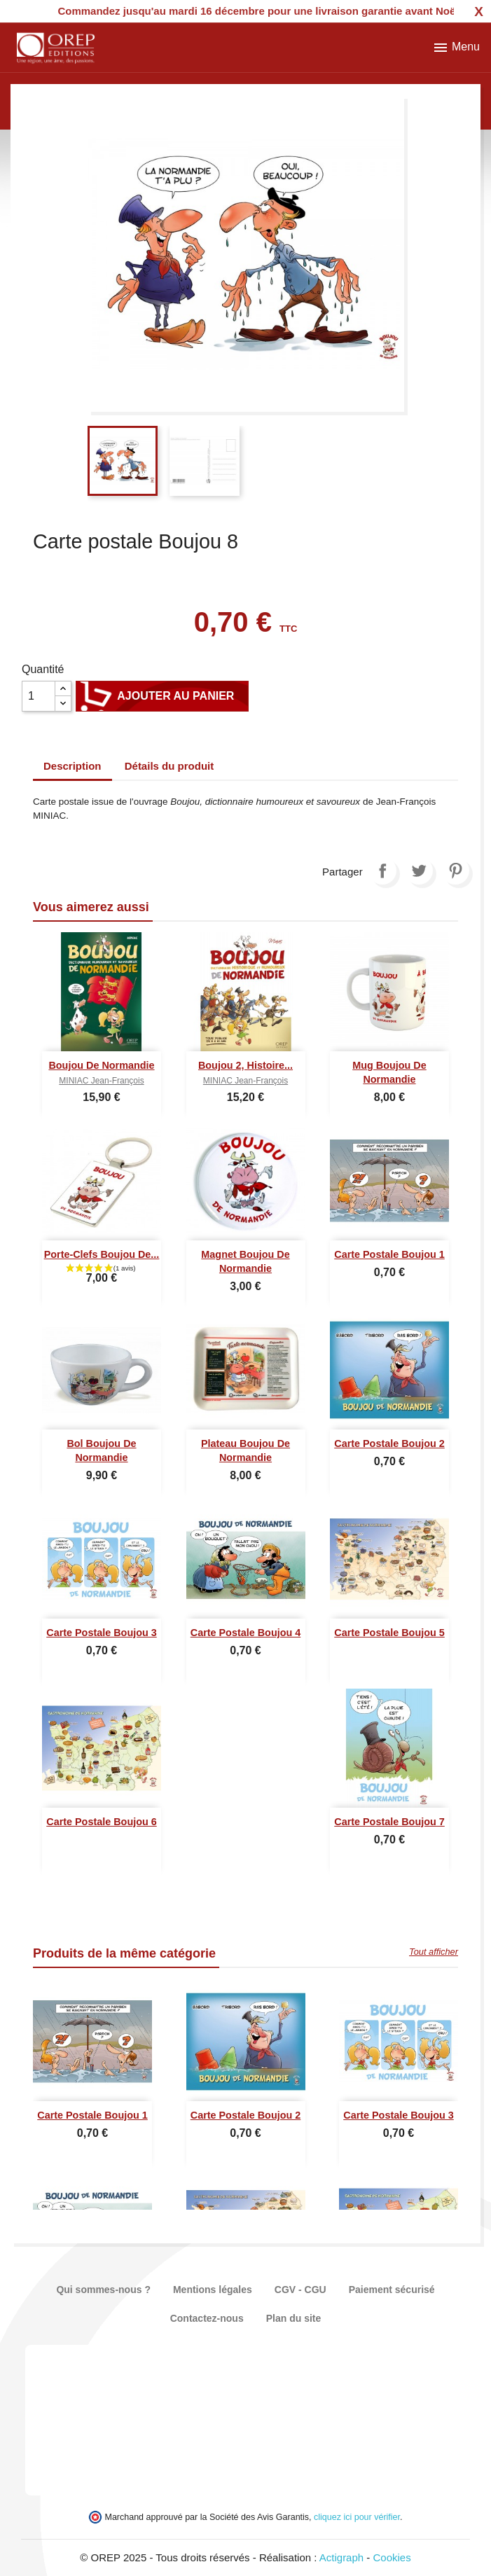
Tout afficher (433, 1951)
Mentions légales (212, 2289)
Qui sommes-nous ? (103, 2289)
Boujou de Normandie (101, 1065)
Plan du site (293, 2318)
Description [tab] (72, 766)
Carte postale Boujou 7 (389, 1821)
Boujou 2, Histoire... (245, 1065)
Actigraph (341, 2557)
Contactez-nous (207, 2318)
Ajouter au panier (162, 696)
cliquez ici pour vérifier (357, 2517)
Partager (382, 871)
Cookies (392, 2557)
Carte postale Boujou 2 (389, 1443)
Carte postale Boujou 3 (101, 1632)
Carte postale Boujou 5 (389, 1632)
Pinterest (455, 871)
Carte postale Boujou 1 (389, 1254)
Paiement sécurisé (392, 2289)
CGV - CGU (300, 2289)
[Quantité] (38, 696)
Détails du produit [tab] (169, 766)
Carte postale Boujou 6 (101, 1821)
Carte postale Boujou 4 (246, 1632)
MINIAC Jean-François (101, 1081)
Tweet (419, 871)
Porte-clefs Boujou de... (102, 1254)
